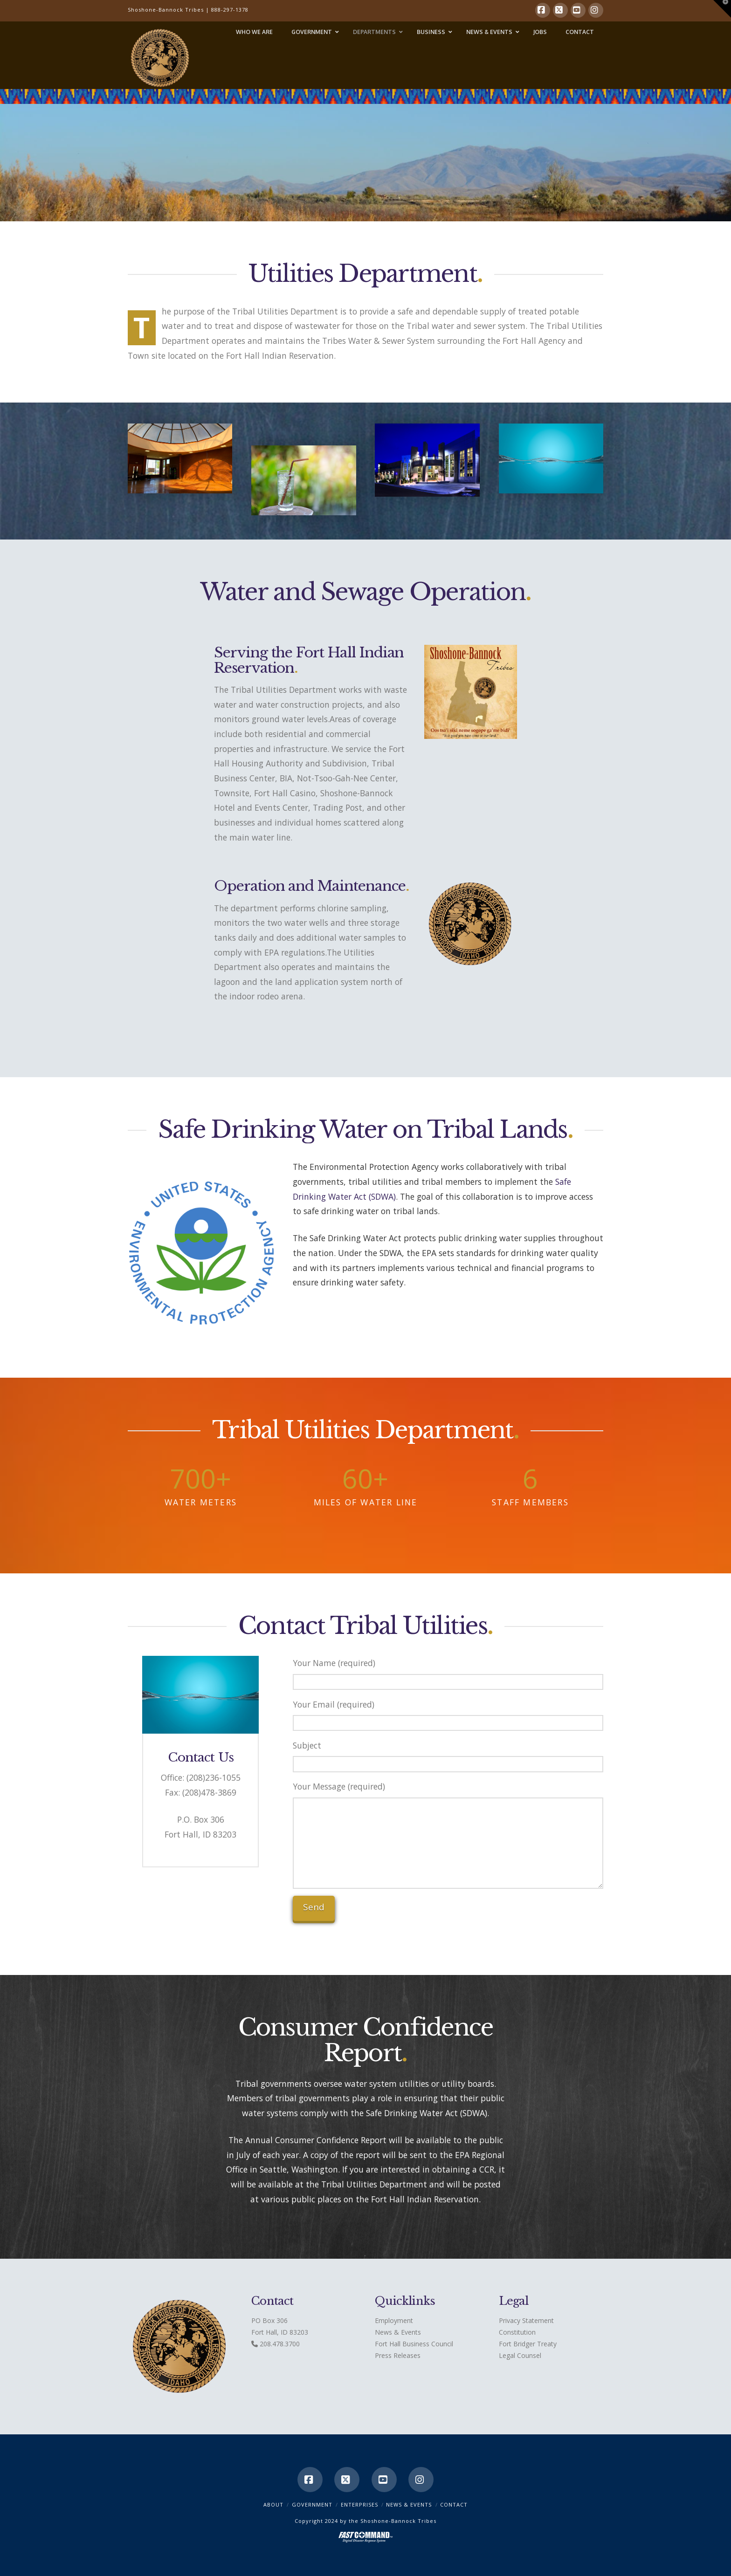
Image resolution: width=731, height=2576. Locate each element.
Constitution (517, 2332)
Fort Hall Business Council (414, 2343)
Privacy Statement (526, 2320)
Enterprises (359, 2504)
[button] (722, 9)
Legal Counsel (520, 2355)
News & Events (398, 2332)
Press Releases (398, 2355)
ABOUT (273, 2504)
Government (312, 2504)
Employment (394, 2320)
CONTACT (454, 2504)
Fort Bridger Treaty (528, 2343)
